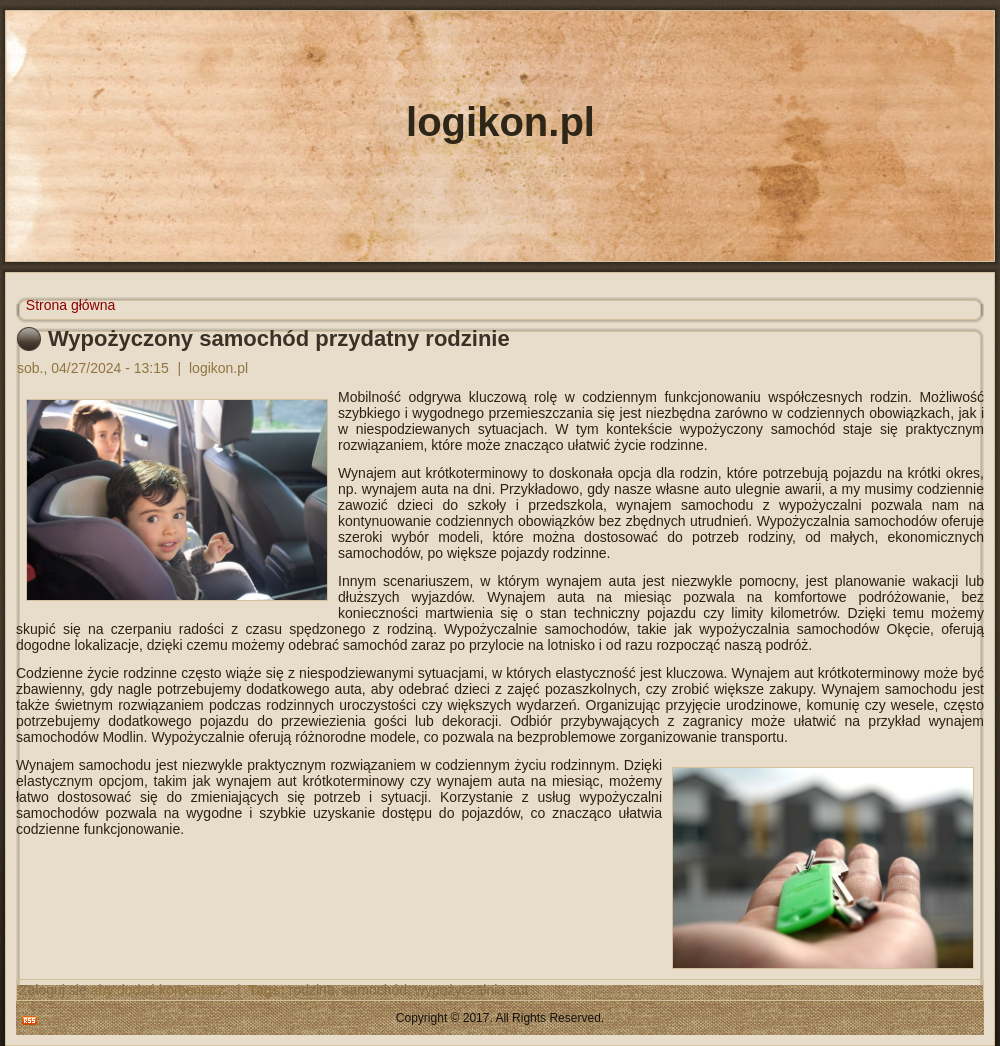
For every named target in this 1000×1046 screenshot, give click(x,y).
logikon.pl (500, 122)
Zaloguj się (53, 990)
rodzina (312, 990)
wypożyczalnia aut (472, 990)
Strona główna (71, 305)
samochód (374, 990)
